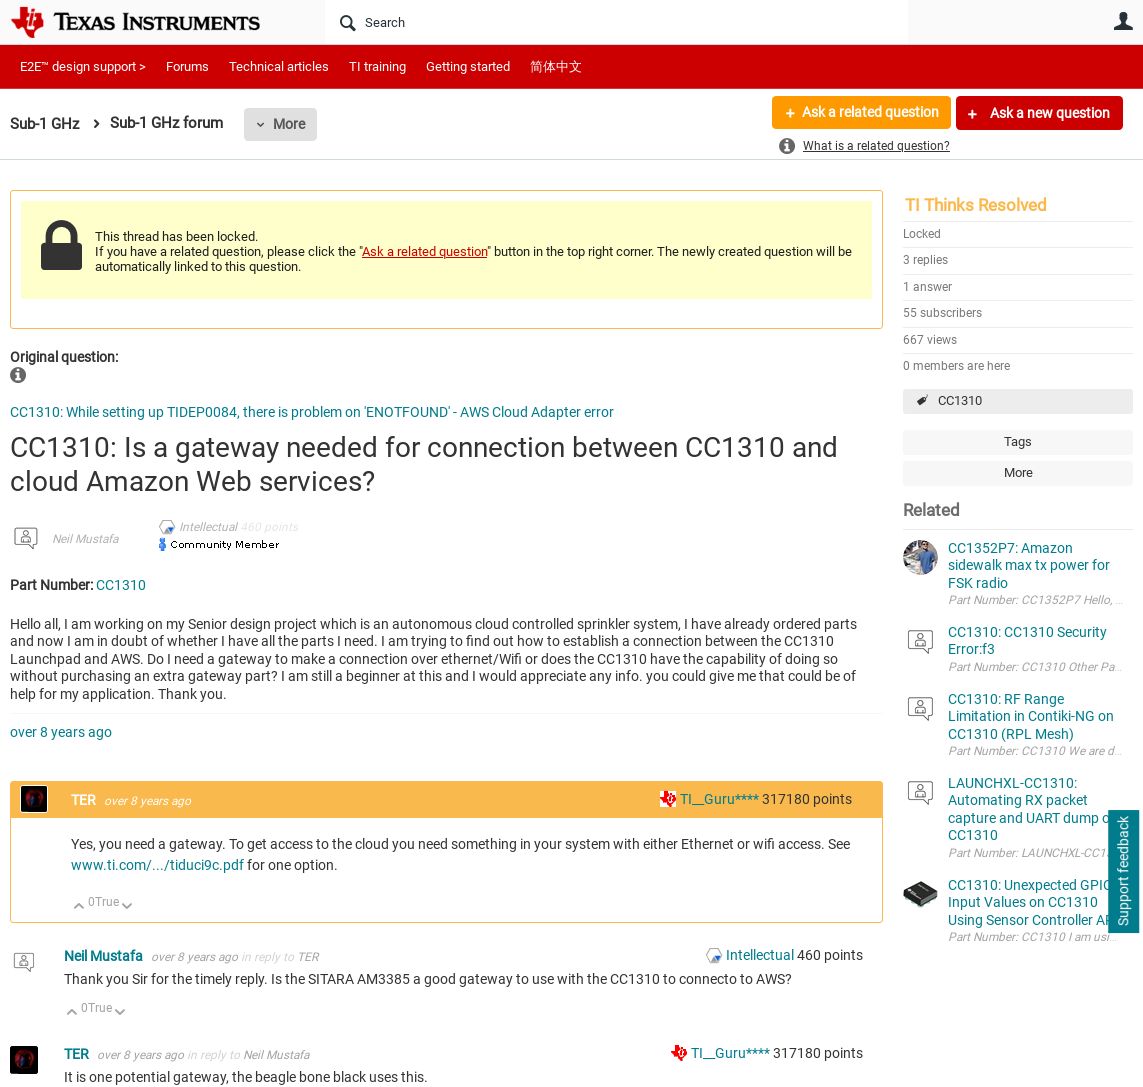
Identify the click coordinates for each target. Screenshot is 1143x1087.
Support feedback (1123, 872)
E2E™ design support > (83, 66)
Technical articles (279, 66)
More (289, 124)
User (1123, 21)
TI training (377, 66)
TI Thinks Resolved (976, 205)
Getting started (468, 66)
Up (79, 907)
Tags (1018, 441)
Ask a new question (1048, 113)
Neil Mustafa (85, 539)
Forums (187, 66)
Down (127, 907)
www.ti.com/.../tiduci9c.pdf (157, 865)
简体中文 (556, 66)
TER (85, 800)
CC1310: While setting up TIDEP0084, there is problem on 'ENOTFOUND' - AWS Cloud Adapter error (312, 412)
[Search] (616, 22)
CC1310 (960, 400)
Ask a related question (869, 113)
